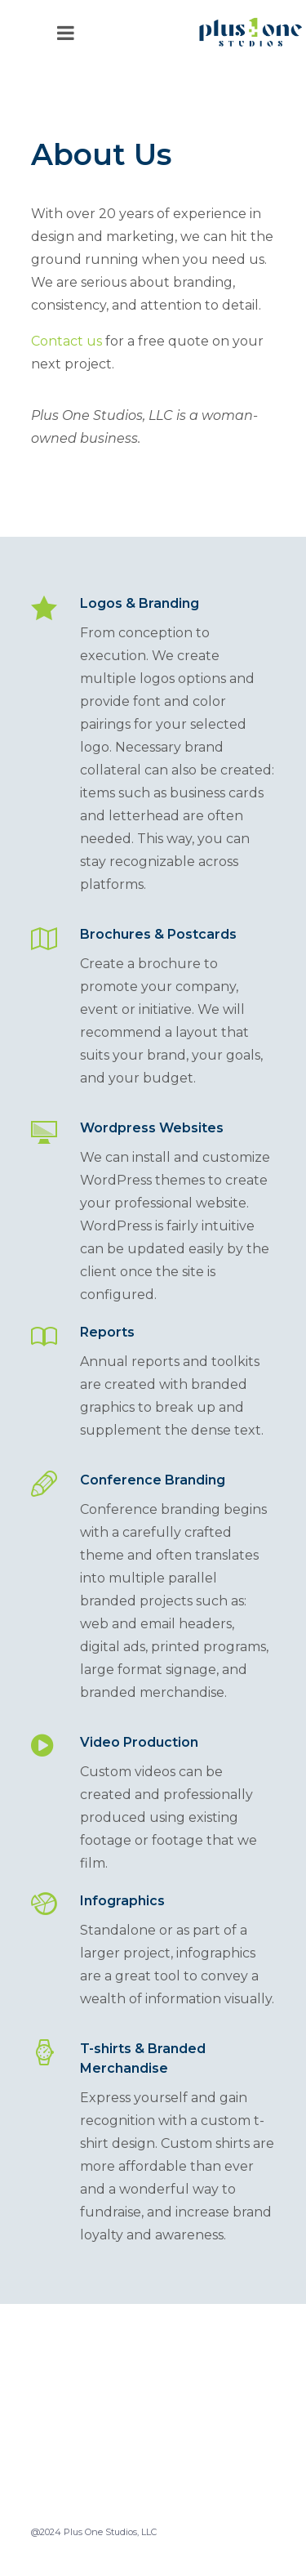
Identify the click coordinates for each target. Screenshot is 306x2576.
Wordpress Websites (152, 1128)
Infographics (122, 1901)
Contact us (66, 341)
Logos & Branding (139, 603)
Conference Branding (152, 1480)
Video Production (139, 1742)
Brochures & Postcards (158, 934)
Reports (107, 1332)
